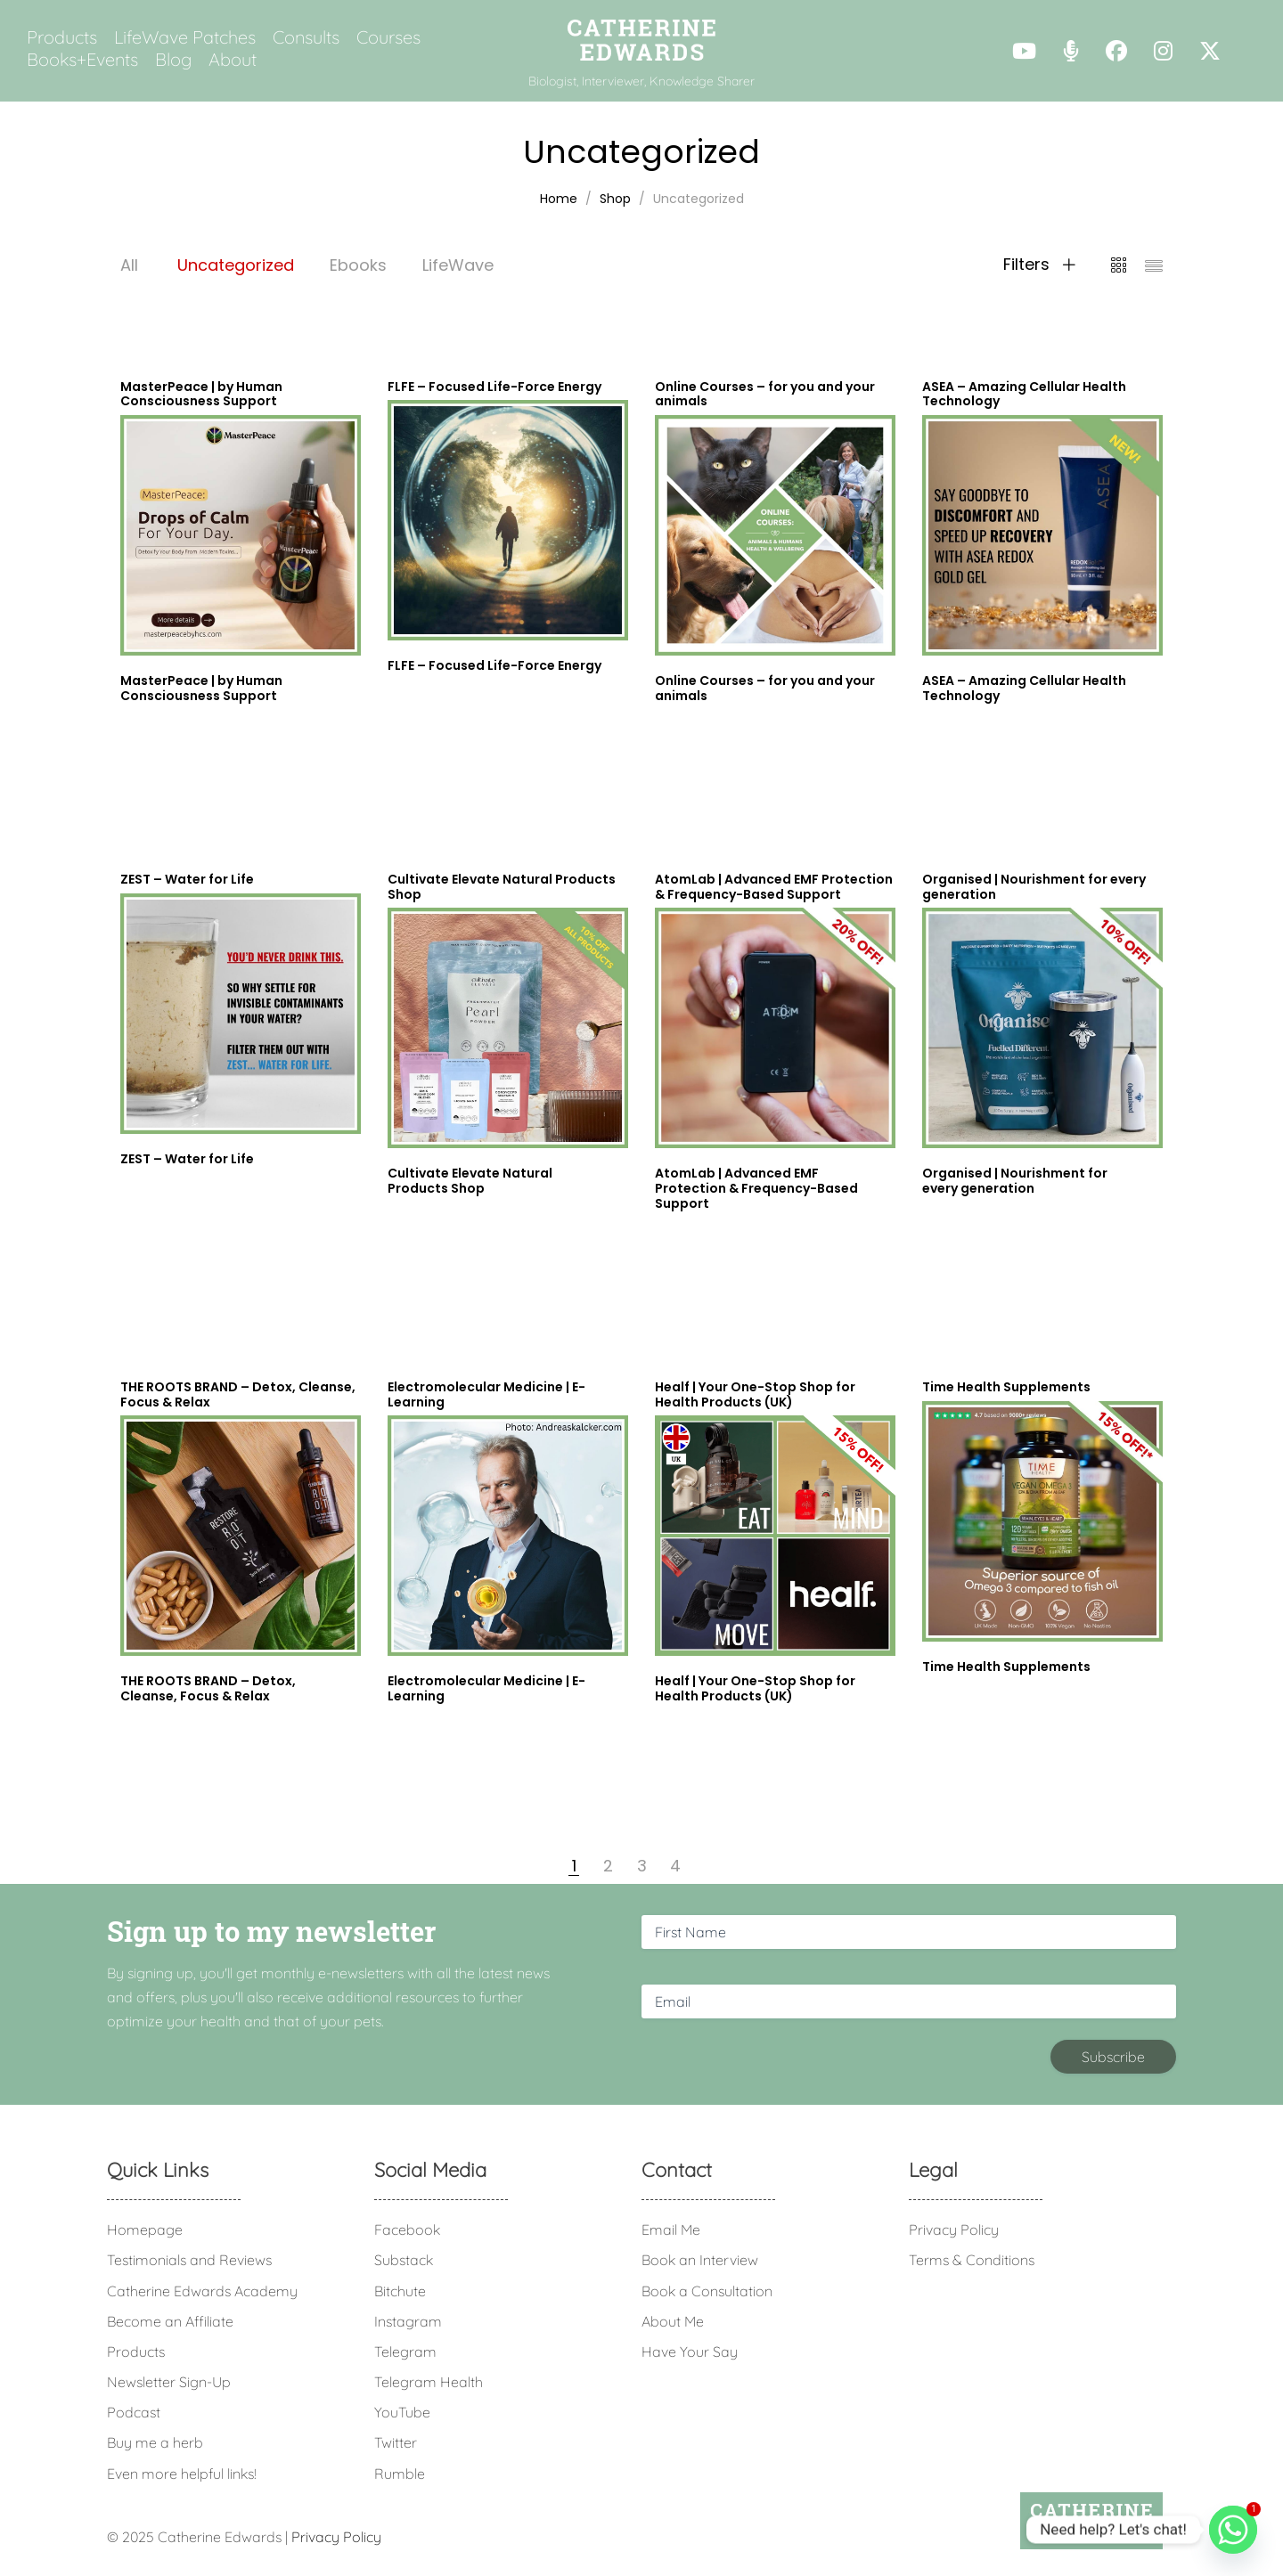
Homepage (145, 2229)
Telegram (405, 2351)
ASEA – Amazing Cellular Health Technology (1024, 688)
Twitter (395, 2442)
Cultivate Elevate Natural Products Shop (470, 1180)
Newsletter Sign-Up (169, 2382)
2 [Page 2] (608, 1866)
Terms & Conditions (971, 2260)
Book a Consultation (707, 2291)
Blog (173, 60)
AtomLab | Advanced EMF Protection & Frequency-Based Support (756, 1188)
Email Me (671, 2229)
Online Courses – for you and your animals (765, 688)
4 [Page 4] (675, 1866)
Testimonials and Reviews (189, 2260)
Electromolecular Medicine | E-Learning (486, 1688)
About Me (673, 2321)
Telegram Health (428, 2382)
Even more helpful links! (182, 2473)
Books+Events (82, 60)
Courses (388, 37)
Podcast (133, 2412)
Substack (403, 2260)
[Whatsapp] (1233, 2530)
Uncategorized (235, 265)
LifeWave (458, 265)
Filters (1039, 265)
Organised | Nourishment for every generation (1014, 1180)
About (232, 60)
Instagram (408, 2321)
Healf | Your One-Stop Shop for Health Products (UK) (755, 1688)
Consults (306, 37)
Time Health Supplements (1006, 1666)
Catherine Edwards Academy (202, 2291)
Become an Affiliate (170, 2321)
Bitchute (400, 2291)
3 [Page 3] (642, 1866)
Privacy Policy (954, 2229)
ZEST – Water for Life (187, 1159)
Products (62, 37)
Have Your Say (690, 2351)
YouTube (402, 2412)
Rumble (399, 2473)
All (129, 265)
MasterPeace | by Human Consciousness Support (201, 688)
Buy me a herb (155, 2442)
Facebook (407, 2229)
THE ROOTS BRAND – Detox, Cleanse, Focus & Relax (208, 1688)
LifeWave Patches (185, 37)
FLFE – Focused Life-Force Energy (494, 665)
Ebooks (358, 265)
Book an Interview (700, 2260)
